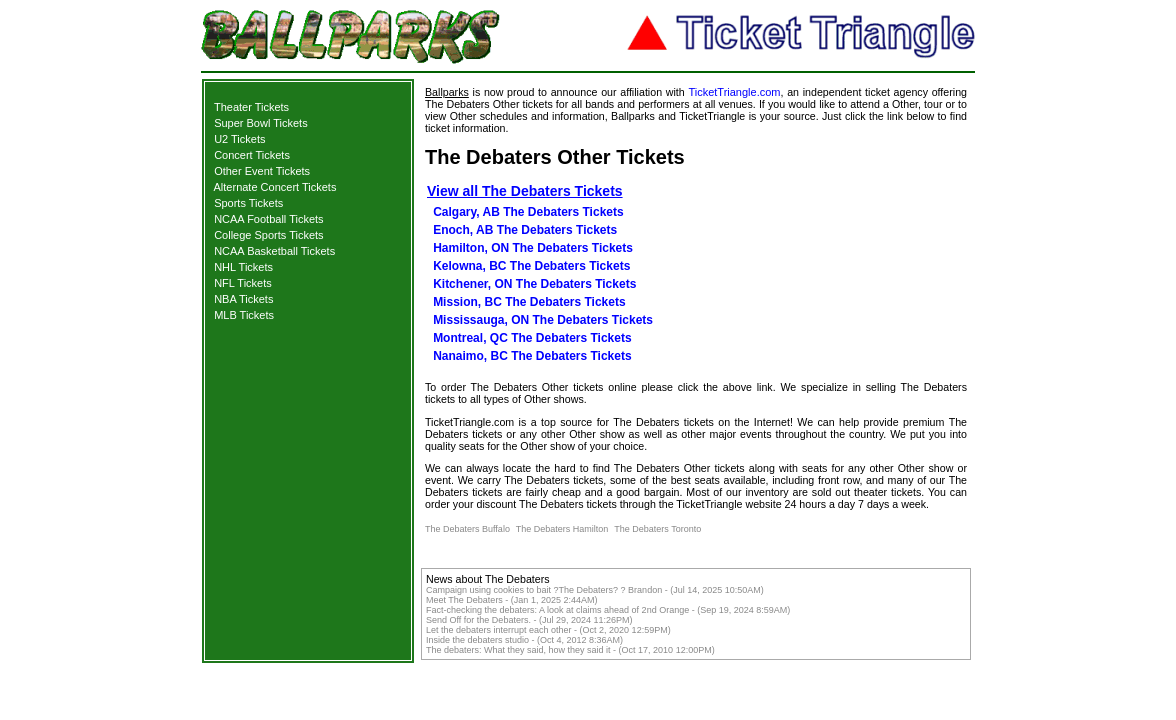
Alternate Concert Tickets (275, 187)
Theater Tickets (251, 107)
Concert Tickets (252, 155)
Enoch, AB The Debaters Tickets (525, 230)
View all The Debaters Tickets (525, 191)
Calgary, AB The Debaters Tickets (528, 212)
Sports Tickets (248, 203)
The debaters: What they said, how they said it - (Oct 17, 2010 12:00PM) (570, 650)
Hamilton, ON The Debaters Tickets (533, 248)
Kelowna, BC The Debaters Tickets (531, 266)
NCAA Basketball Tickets (274, 251)
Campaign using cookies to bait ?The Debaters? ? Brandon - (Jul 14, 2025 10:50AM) (595, 590)
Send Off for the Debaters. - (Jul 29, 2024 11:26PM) (529, 620)
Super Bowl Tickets (261, 123)
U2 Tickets (239, 139)
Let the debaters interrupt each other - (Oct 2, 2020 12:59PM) (548, 630)
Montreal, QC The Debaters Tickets (532, 338)
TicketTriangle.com (734, 92)
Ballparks (447, 92)
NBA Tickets (243, 299)
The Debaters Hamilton (562, 529)
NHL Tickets (243, 267)
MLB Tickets (244, 315)
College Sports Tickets (268, 235)
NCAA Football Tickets (268, 219)
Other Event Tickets (262, 171)
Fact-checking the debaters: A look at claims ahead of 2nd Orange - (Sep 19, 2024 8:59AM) (608, 610)
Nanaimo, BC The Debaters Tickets (532, 356)
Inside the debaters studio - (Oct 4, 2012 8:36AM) (524, 640)
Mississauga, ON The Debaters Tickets (543, 320)
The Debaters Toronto (657, 529)
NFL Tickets (243, 283)
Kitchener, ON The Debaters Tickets (534, 284)
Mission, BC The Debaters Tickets (529, 302)
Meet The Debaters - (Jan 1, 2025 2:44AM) (511, 600)
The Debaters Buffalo (467, 529)
